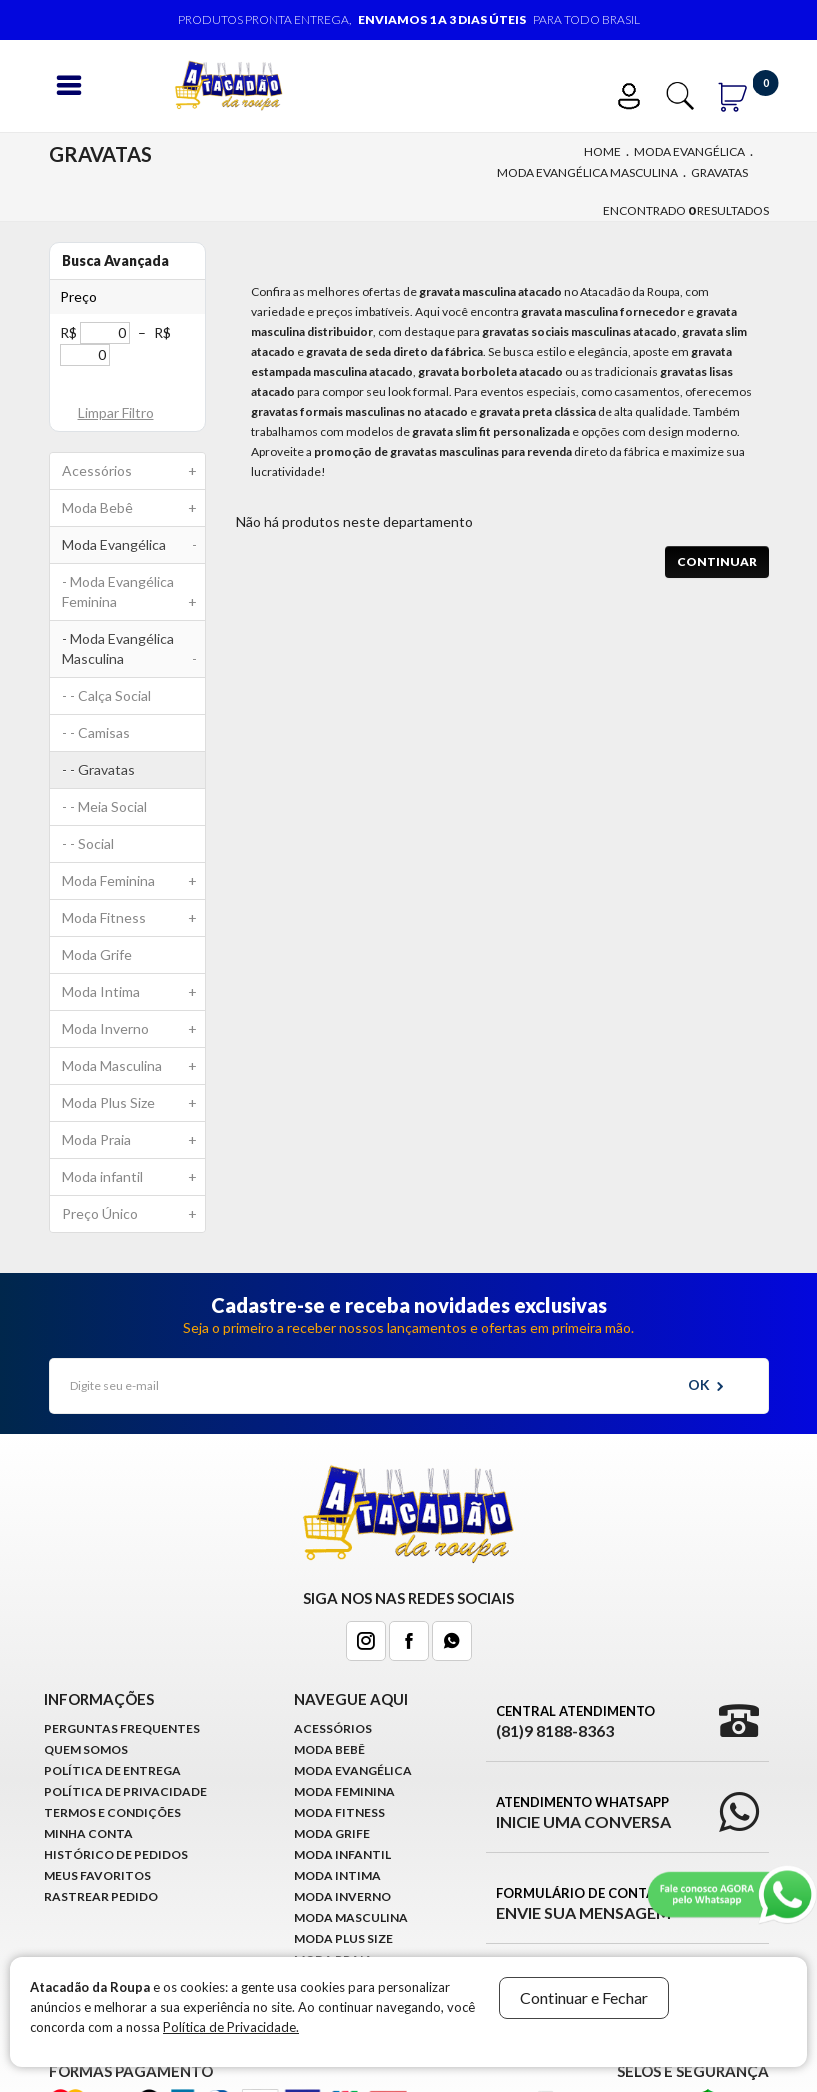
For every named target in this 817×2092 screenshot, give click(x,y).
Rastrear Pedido (101, 1896)
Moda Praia (134, 1140)
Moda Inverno (134, 1029)
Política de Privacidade (125, 1791)
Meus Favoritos (97, 1875)
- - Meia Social (104, 806)
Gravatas (719, 172)
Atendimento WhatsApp (583, 1813)
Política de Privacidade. (231, 2027)
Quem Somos (86, 1749)
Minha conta (88, 1833)
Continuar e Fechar (584, 1997)
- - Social (88, 843)
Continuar (717, 561)
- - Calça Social (106, 695)
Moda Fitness (134, 918)
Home (602, 151)
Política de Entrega (112, 1770)
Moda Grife (97, 954)
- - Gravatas (98, 769)
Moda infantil (134, 1177)
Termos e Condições (112, 1812)
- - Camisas (96, 732)
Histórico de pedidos (116, 1854)
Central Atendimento (575, 1722)
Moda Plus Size (134, 1103)
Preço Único (134, 1214)
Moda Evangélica (689, 151)
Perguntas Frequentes (122, 1728)
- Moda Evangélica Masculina (134, 653)
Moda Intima (134, 992)
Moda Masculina (134, 1066)
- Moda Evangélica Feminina (134, 596)
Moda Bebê (134, 508)
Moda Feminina (134, 881)
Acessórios (134, 471)
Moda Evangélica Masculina (587, 172)
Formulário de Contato (584, 1904)
